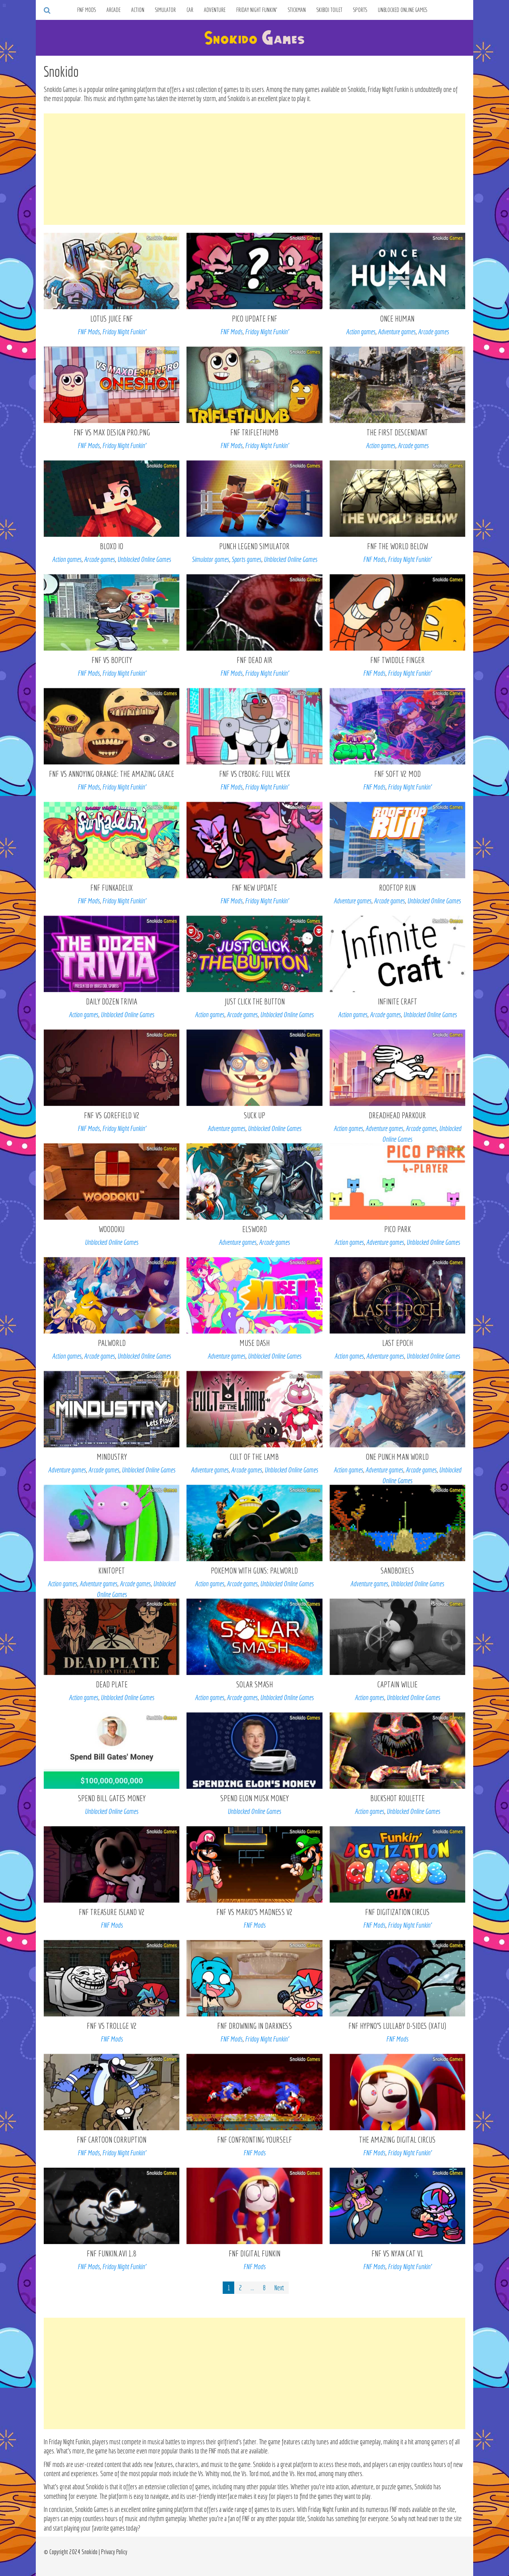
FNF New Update (254, 887)
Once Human (397, 318)
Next (279, 2287)
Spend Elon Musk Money (254, 1798)
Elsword (254, 1229)
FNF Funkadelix (111, 887)
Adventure (214, 10)
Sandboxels (397, 1570)
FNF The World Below (397, 546)
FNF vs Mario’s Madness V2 (254, 1912)
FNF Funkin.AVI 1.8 (111, 2253)
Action (137, 10)
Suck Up (254, 1115)
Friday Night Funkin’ (256, 10)
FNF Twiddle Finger (397, 660)
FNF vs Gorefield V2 (112, 1115)
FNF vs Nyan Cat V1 (397, 2253)
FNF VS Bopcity (111, 660)
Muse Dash (254, 1342)
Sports (360, 10)
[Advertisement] (254, 169)
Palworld (112, 1342)
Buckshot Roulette (397, 1798)
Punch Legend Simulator (254, 546)
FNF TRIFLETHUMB (254, 432)
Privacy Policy (114, 2551)
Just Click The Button (254, 1001)
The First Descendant (397, 432)
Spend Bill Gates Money (112, 1798)
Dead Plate (112, 1684)
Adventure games (397, 332)
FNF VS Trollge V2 (112, 2025)
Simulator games (210, 559)
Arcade (113, 10)
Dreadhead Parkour (397, 1115)
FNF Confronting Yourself (254, 2139)
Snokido (89, 2551)
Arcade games (433, 332)
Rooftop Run (397, 887)
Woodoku (111, 1229)
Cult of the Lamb (254, 1456)
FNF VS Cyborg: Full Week (254, 773)
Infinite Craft (397, 1001)
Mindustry (112, 1456)
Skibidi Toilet (329, 10)
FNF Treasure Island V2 (112, 1912)
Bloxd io (111, 546)
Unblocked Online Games (402, 10)
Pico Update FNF (254, 318)
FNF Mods (86, 10)
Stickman (297, 10)
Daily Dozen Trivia (111, 1001)
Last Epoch (397, 1342)
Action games (360, 332)
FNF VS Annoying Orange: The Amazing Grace (111, 773)
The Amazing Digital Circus (397, 2139)
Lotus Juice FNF (111, 318)
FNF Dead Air (254, 660)
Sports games (246, 559)
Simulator (165, 10)
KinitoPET (111, 1570)
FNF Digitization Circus (397, 1912)
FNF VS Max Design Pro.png (112, 432)
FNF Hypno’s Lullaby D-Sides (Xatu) (397, 2025)
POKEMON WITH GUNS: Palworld (254, 1570)
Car (190, 10)
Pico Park (397, 1229)
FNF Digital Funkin (254, 2253)
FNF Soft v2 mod (397, 773)
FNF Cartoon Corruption (111, 2139)
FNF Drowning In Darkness (254, 2025)
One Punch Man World (397, 1456)
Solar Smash (254, 1684)
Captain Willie (397, 1684)
